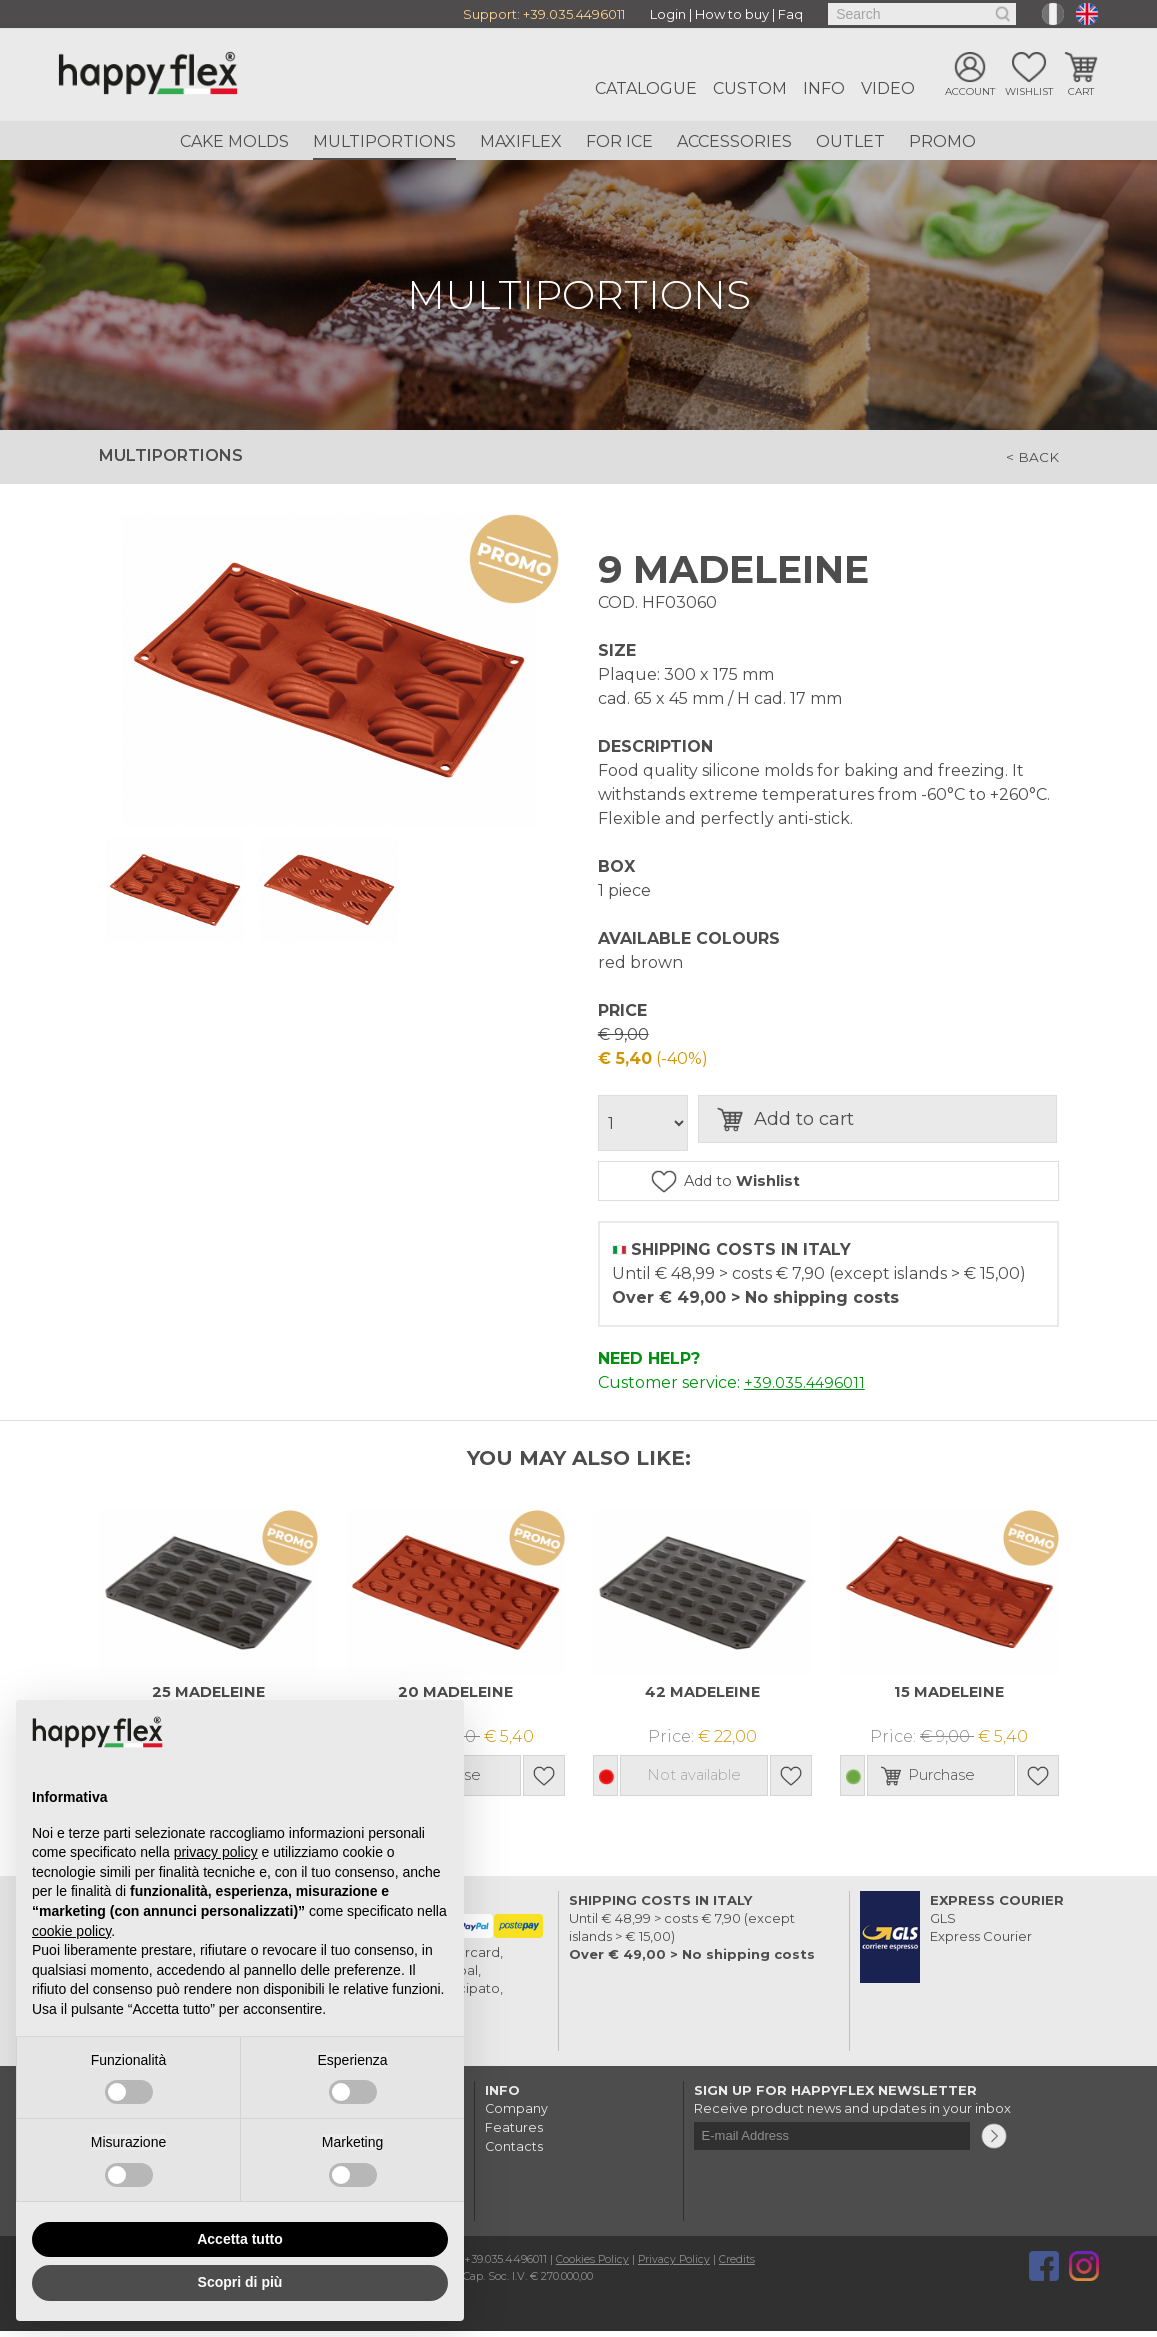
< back (1030, 456)
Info (824, 88)
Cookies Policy (593, 2265)
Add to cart (841, 1122)
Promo (942, 141)
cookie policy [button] (71, 1931)
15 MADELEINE (949, 1697)
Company (517, 2114)
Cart (1081, 92)
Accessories (734, 141)
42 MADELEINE (702, 1697)
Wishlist (1029, 92)
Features (514, 2132)
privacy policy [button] (216, 1852)
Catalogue (646, 88)
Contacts (514, 2150)
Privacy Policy (677, 2265)
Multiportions (384, 141)
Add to (793, 1183)
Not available (694, 1781)
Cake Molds (234, 141)
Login (668, 14)
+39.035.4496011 (574, 14)
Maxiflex (521, 141)
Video (888, 88)
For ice (619, 141)
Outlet (850, 141)
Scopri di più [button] (240, 2282)
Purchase (957, 1781)
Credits (741, 2265)
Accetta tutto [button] (240, 2239)
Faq (790, 14)
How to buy (732, 14)
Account (970, 92)
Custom (750, 88)
